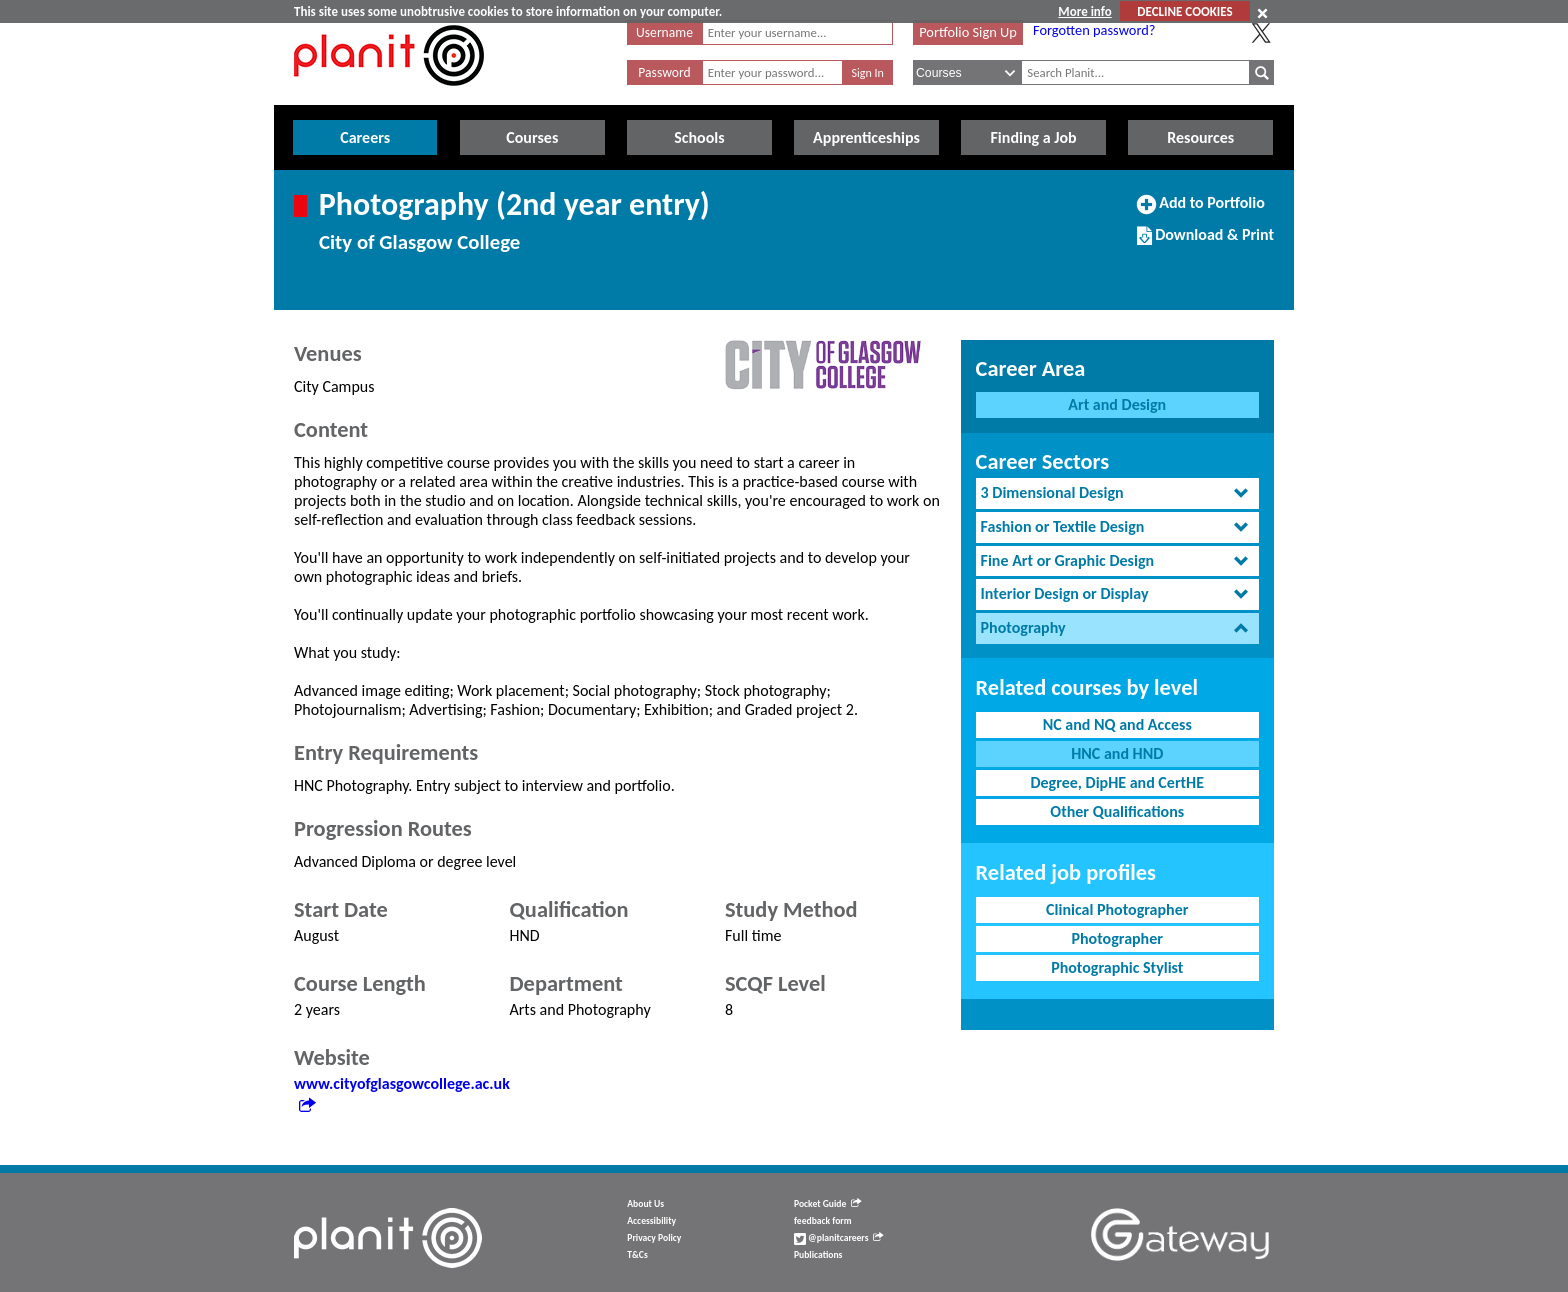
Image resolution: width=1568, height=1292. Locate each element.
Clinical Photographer (1117, 909)
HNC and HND (1117, 753)
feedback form (823, 1221)
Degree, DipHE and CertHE (1117, 782)
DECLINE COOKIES (1184, 11)
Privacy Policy (654, 1238)
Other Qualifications (1117, 811)
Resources (1200, 137)
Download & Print (1205, 243)
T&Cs (637, 1255)
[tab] (1117, 493)
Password (664, 72)
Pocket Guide (827, 1204)
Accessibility (651, 1221)
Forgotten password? (1094, 30)
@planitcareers (839, 1238)
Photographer (1117, 938)
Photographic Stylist (1117, 967)
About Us (645, 1204)
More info (1084, 11)
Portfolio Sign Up (968, 32)
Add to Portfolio (1201, 211)
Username (664, 32)
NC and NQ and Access (1117, 724)
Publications (818, 1255)
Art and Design (1117, 404)
